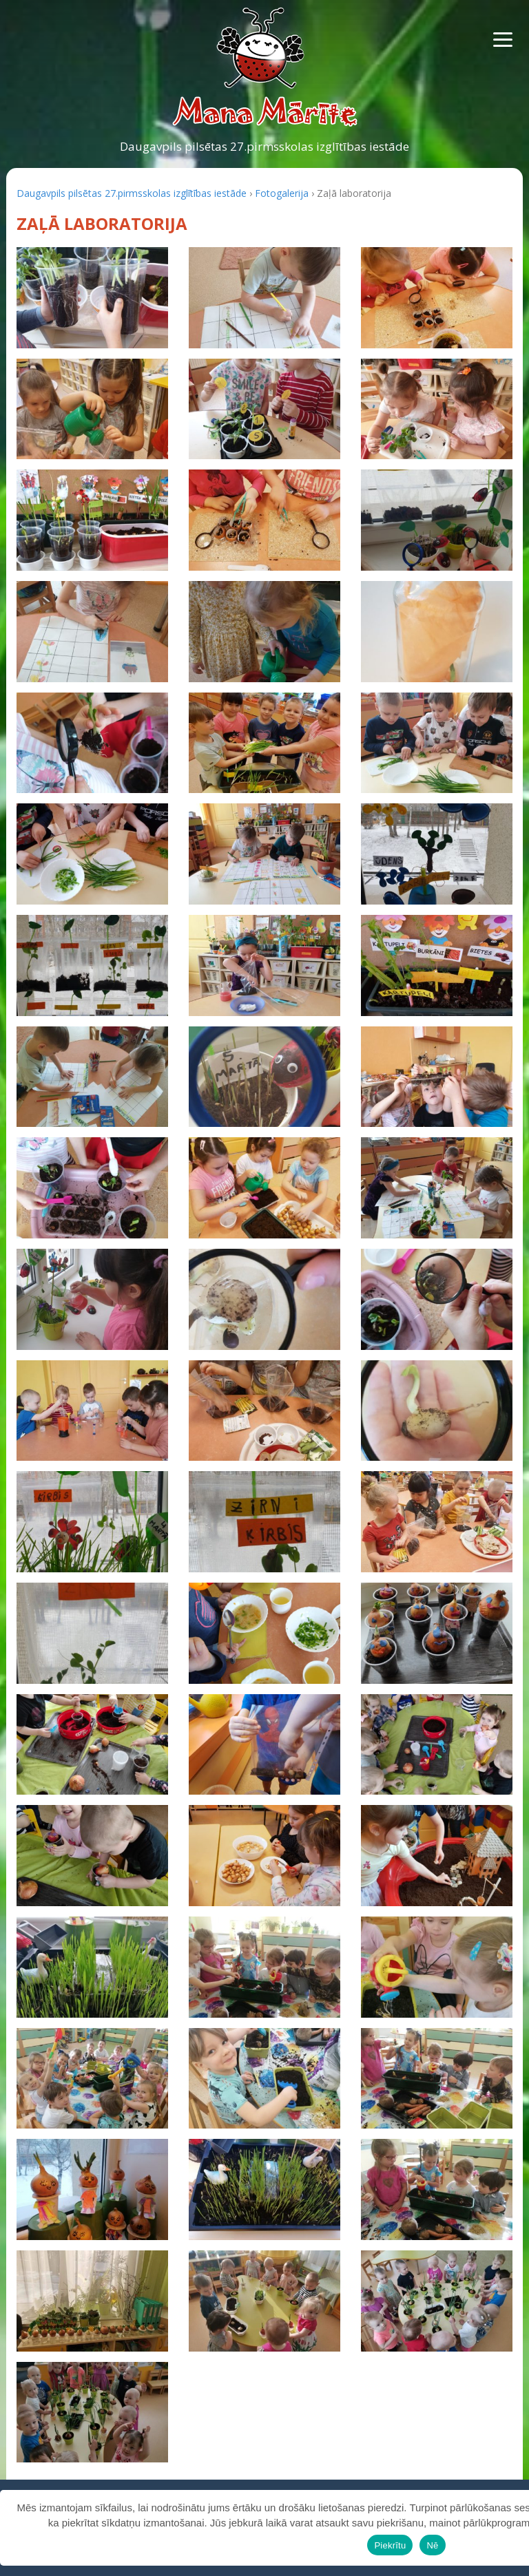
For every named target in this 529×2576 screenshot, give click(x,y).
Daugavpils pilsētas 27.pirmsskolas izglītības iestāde (264, 146)
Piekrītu (390, 2545)
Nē (432, 2545)
